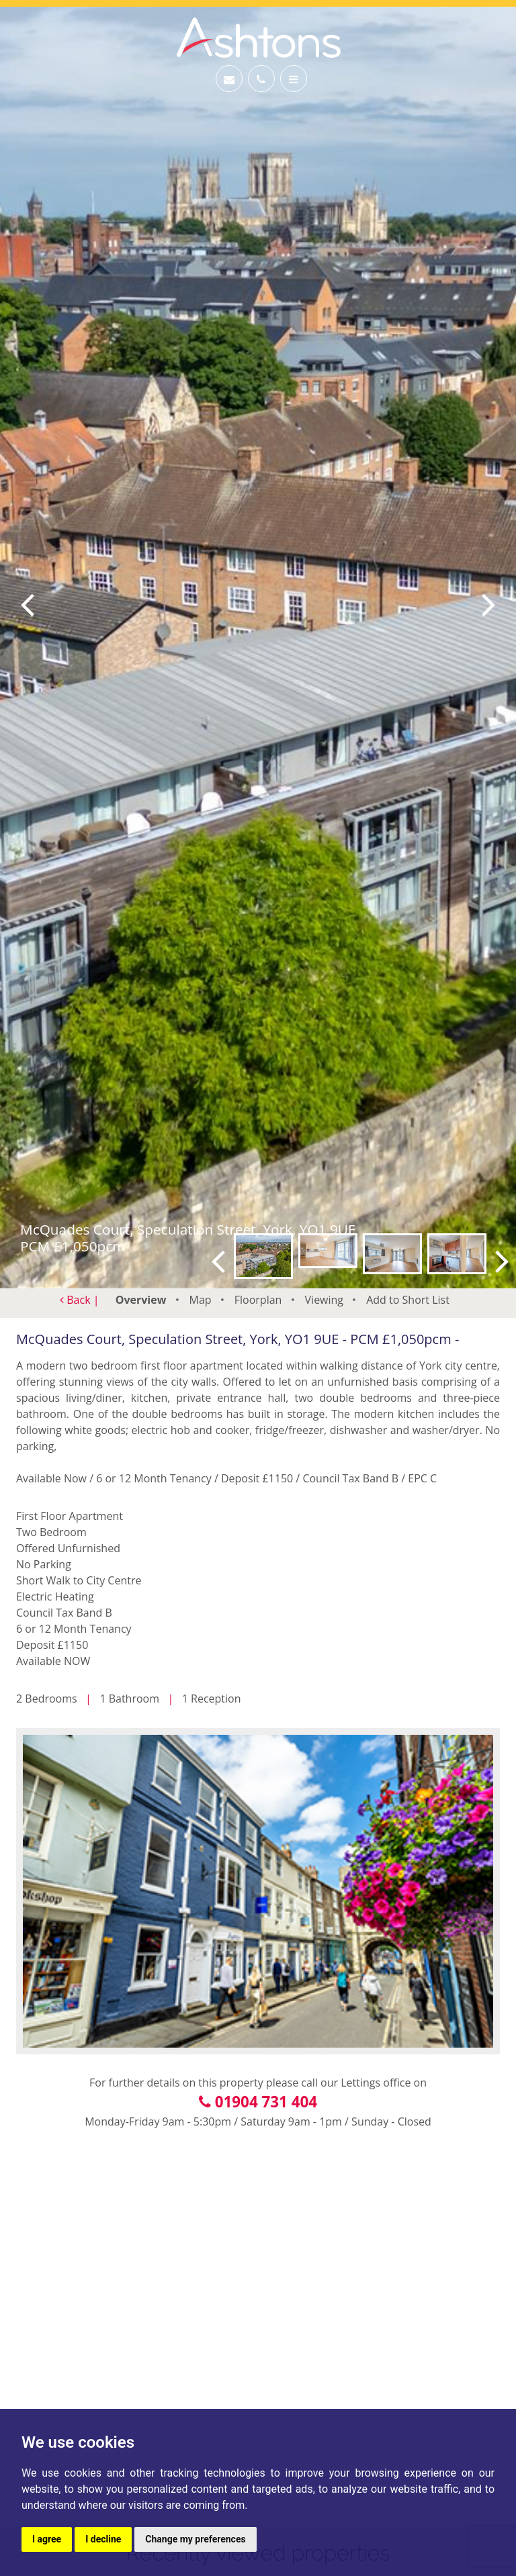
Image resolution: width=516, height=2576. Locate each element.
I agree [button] (46, 2539)
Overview (141, 1299)
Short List (407, 1299)
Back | (79, 1299)
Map (200, 1299)
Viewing (324, 1299)
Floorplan (258, 1299)
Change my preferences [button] (195, 2539)
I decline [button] (103, 2539)
